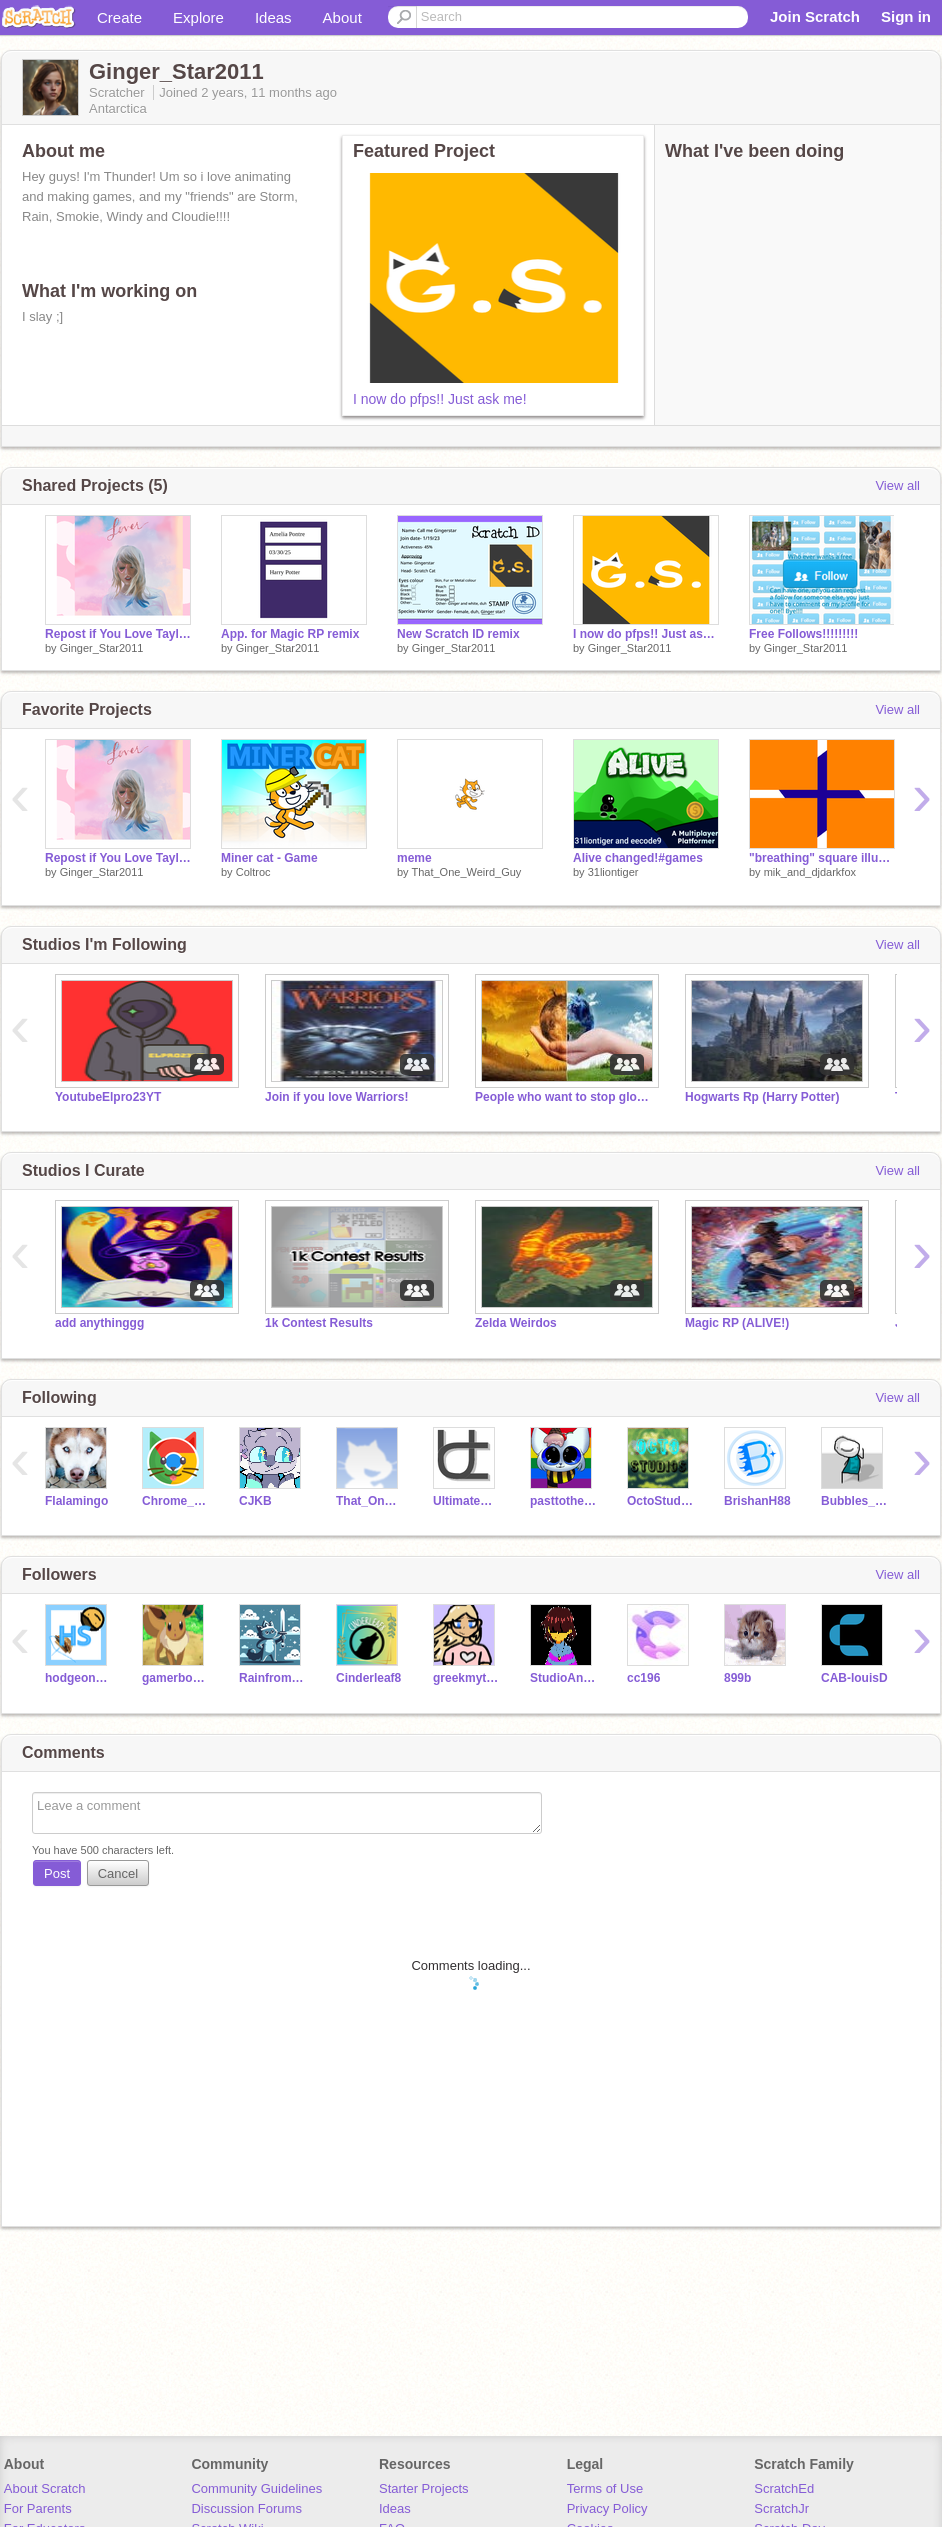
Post (57, 1873)
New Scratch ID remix (458, 634)
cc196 (643, 1678)
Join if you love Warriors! (336, 1097)
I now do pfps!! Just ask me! (440, 399)
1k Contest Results (319, 1323)
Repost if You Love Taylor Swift (118, 634)
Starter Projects (424, 2488)
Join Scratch (815, 16)
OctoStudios (660, 1501)
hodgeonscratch (78, 1678)
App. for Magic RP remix (290, 634)
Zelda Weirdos (516, 1323)
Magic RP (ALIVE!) (737, 1323)
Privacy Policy (607, 2508)
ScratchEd (784, 2488)
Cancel (118, 1873)
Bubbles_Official (854, 1501)
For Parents (38, 2508)
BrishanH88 (757, 1501)
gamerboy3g (175, 1678)
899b (737, 1678)
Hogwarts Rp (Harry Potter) (762, 1097)
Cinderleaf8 (368, 1678)
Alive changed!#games (638, 858)
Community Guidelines (256, 2488)
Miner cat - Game (269, 858)
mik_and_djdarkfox (810, 872)
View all (897, 485)
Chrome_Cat (175, 1501)
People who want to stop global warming (565, 1097)
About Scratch (45, 2488)
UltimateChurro (466, 1501)
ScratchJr (781, 2508)
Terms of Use (605, 2488)
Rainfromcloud (272, 1678)
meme (414, 858)
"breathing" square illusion (822, 858)
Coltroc (253, 872)
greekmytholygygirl (466, 1678)
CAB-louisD (854, 1678)
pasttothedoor (563, 1501)
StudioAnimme (563, 1678)
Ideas (273, 17)
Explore (198, 17)
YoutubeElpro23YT (108, 1097)
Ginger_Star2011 (102, 648)
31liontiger (613, 872)
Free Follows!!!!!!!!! (803, 634)
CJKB (255, 1501)
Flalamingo (76, 1501)
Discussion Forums (246, 2508)
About (342, 17)
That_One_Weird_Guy (466, 872)
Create (119, 17)
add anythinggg (99, 1323)
